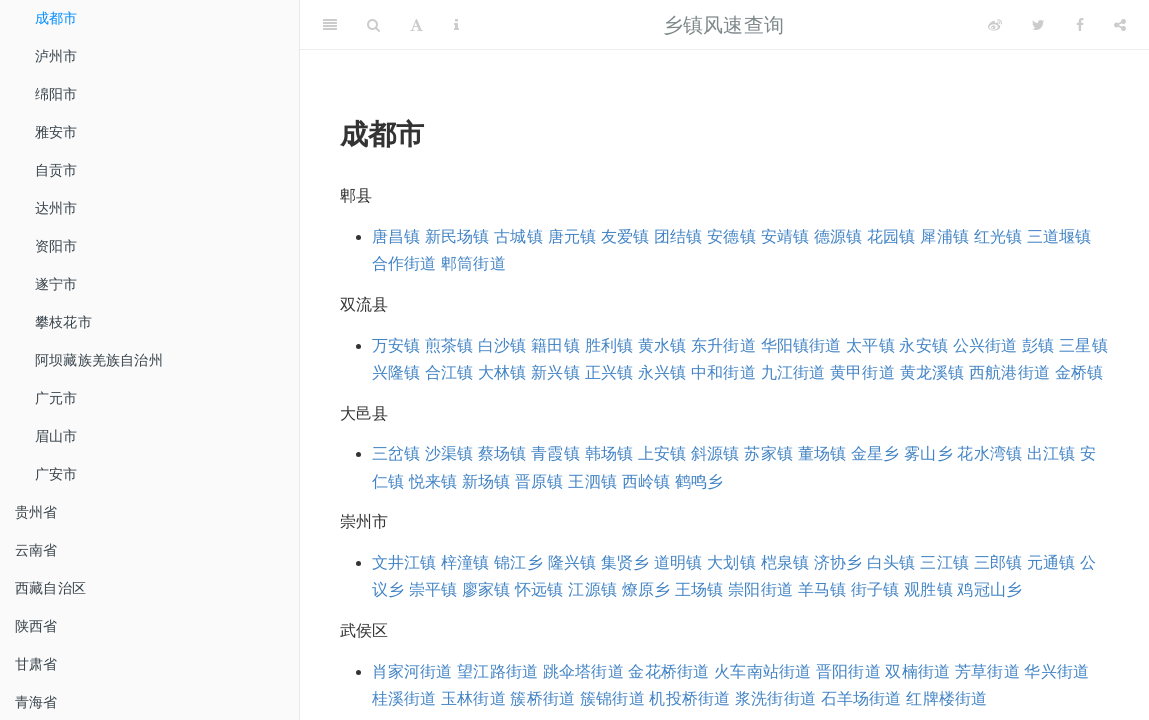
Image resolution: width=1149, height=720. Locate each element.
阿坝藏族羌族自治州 (99, 360)
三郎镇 (998, 562)
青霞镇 (555, 453)
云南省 (36, 550)
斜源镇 (715, 453)
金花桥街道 (668, 671)
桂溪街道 (404, 698)
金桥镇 (1079, 372)
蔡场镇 (502, 453)
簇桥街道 (542, 698)
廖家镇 (486, 589)
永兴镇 (662, 372)
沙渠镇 (449, 453)
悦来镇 (433, 481)
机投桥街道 (689, 698)
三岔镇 (396, 453)
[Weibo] (995, 25)
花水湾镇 (989, 453)
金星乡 (875, 453)
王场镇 (699, 589)
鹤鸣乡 (699, 481)
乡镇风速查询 (723, 25)
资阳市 (56, 246)
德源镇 (838, 236)
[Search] (373, 25)
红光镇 (998, 236)
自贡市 (56, 170)
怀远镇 (539, 589)
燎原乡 (646, 589)
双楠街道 (917, 671)
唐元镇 (572, 236)
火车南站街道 (762, 671)
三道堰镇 (1059, 236)
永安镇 (923, 345)
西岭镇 (646, 481)
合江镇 (449, 372)
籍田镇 (555, 345)
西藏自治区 (50, 588)
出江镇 (1051, 453)
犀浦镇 (944, 236)
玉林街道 (473, 698)
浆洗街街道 (775, 698)
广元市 (56, 398)
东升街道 (723, 345)
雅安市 (56, 132)
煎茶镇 (449, 345)
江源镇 (592, 589)
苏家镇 (768, 453)
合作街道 (404, 263)
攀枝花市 (63, 322)
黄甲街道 (862, 372)
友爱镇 (625, 236)
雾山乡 (928, 453)
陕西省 (36, 626)
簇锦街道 (612, 698)
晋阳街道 (848, 671)
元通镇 (1051, 562)
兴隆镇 (396, 372)
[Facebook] (1080, 25)
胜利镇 (609, 345)
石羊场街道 (861, 698)
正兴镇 (609, 372)
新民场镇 (457, 236)
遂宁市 (56, 284)
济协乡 (838, 562)
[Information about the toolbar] (456, 25)
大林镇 (502, 372)
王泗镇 (592, 481)
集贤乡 (625, 562)
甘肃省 (36, 664)
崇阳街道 (760, 589)
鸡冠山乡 (989, 589)
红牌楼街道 (946, 698)
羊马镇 (822, 589)
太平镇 (870, 345)
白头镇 (891, 562)
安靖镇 (785, 236)
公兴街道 (985, 345)
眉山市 (56, 436)
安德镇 (731, 236)
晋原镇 (539, 481)
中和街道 (723, 372)
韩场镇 (609, 453)
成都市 (56, 18)
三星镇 (1083, 345)
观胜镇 (928, 589)
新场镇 (486, 481)
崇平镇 (433, 589)
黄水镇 (662, 345)
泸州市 (56, 56)
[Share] (1120, 25)
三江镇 (944, 562)
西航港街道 (1009, 372)
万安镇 (396, 345)
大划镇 (731, 562)
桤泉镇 (785, 562)
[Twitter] (1038, 25)
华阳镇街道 (801, 345)
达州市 (56, 208)
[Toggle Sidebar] (330, 25)
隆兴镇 (572, 562)
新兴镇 (555, 372)
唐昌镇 (396, 236)
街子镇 (875, 589)
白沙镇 (502, 345)
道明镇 (678, 562)
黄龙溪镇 (932, 372)
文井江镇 (404, 562)
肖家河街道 (412, 671)
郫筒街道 (473, 263)
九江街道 (793, 372)
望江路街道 (497, 671)
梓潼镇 (465, 562)
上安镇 (662, 453)
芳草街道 (987, 671)
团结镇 (678, 236)
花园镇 (891, 236)
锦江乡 (518, 562)
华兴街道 (1056, 671)
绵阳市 (56, 94)
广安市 (56, 474)
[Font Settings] (416, 25)
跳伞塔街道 (583, 671)
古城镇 (518, 236)
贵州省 (36, 512)
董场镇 (822, 453)
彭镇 (1038, 345)
